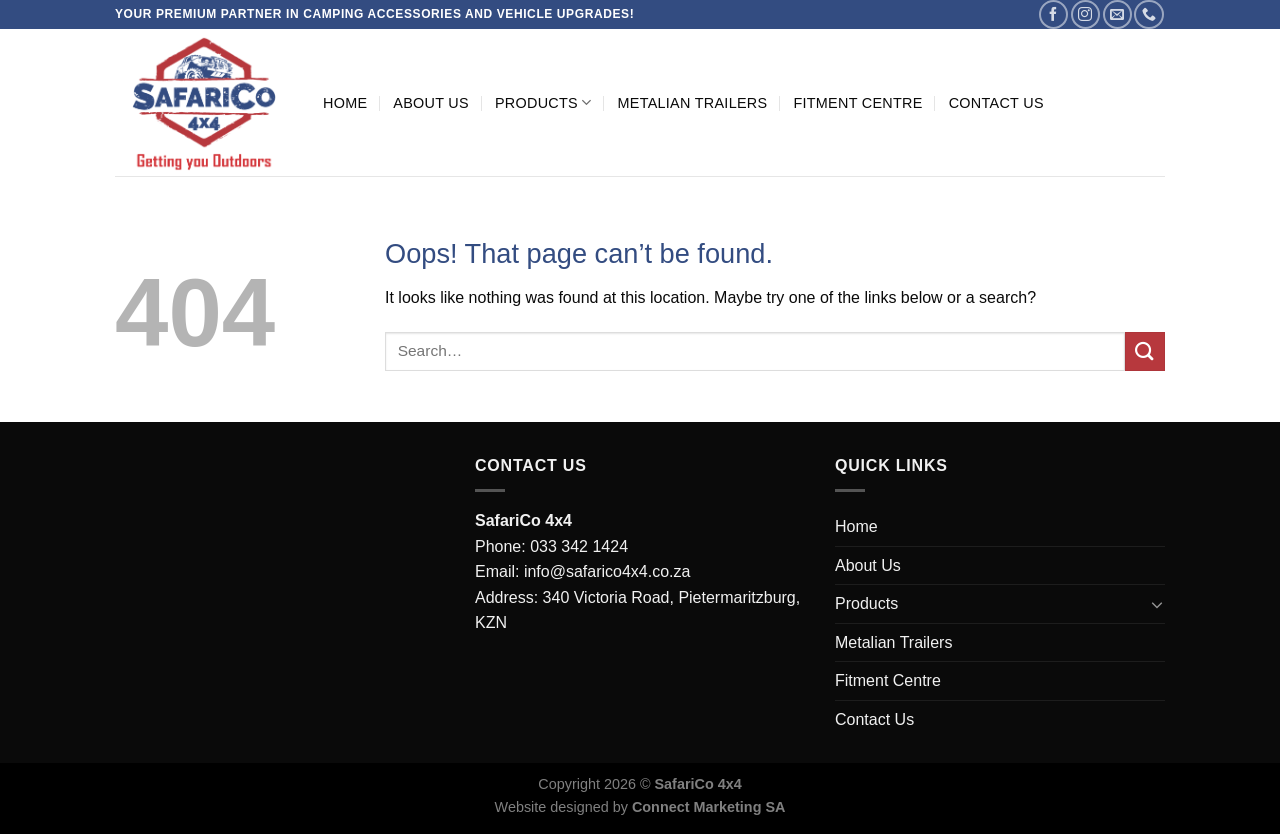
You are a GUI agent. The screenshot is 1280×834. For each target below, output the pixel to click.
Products (543, 102)
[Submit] (1145, 351)
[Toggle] (1157, 604)
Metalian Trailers (692, 103)
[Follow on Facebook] (1053, 14)
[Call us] (1148, 14)
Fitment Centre (857, 103)
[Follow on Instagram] (1085, 14)
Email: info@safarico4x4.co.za (582, 571)
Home (345, 103)
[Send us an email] (1117, 14)
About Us (431, 103)
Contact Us (996, 103)
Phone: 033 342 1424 (551, 546)
